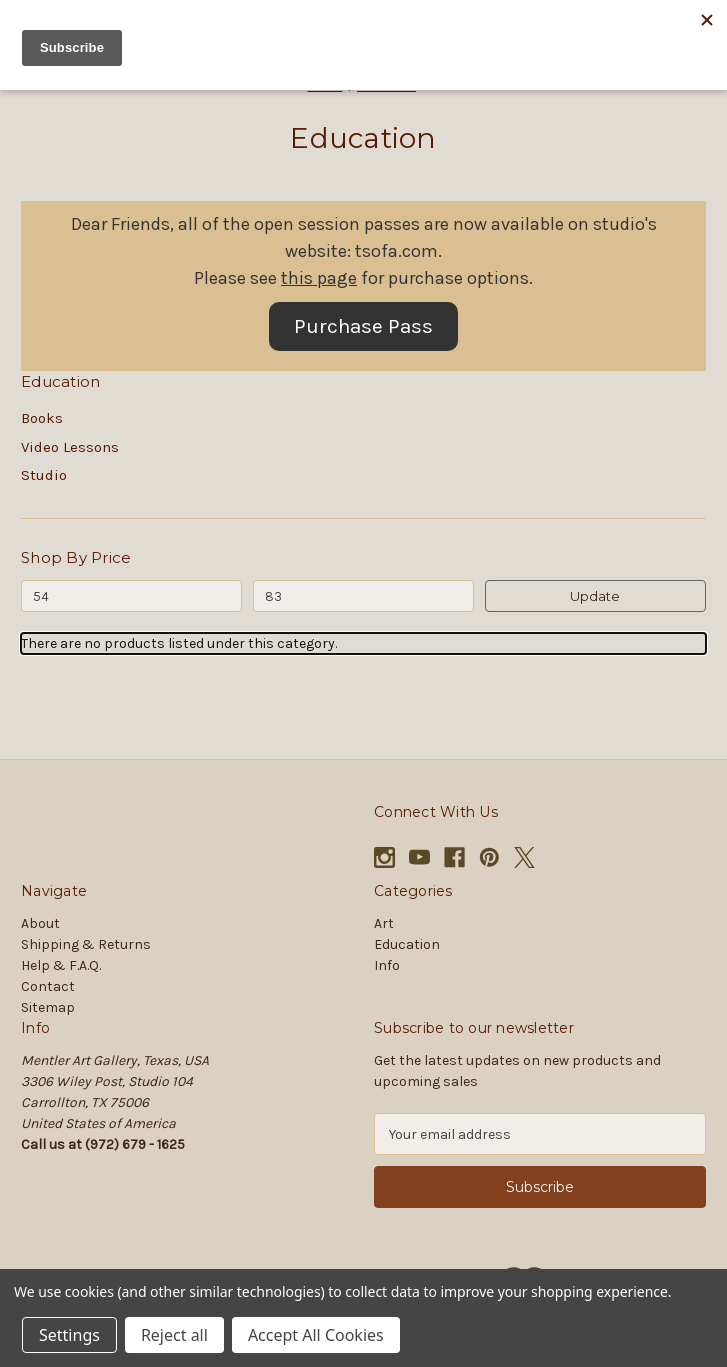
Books (42, 418)
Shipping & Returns (86, 944)
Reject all (174, 1335)
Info (387, 965)
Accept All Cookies (316, 1335)
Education (407, 944)
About (40, 923)
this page (319, 278)
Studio (44, 475)
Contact (48, 986)
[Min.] (131, 596)
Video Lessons (70, 447)
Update (595, 596)
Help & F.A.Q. (61, 965)
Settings (69, 1335)
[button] (363, 327)
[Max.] (363, 596)
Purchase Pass (363, 326)
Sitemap (48, 1007)
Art (384, 923)
